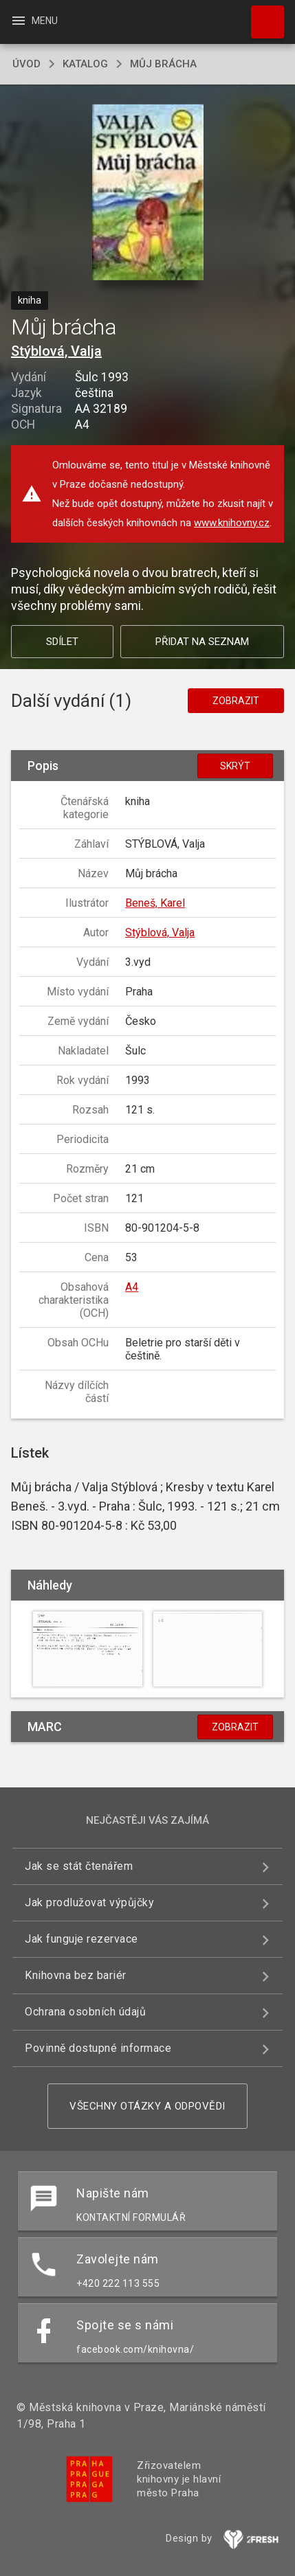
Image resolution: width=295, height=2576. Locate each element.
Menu (34, 20)
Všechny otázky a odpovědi (147, 2106)
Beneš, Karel (155, 902)
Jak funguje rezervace (81, 1938)
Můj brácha (163, 64)
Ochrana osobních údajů (85, 2011)
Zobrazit (235, 700)
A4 (131, 1286)
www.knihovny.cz (232, 523)
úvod (26, 64)
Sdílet (62, 641)
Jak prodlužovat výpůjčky (89, 1902)
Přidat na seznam (202, 641)
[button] (147, 193)
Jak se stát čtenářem (79, 1866)
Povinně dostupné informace (98, 2048)
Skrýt (235, 765)
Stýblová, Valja (56, 351)
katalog (85, 64)
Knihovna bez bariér (76, 1975)
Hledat (261, 15)
